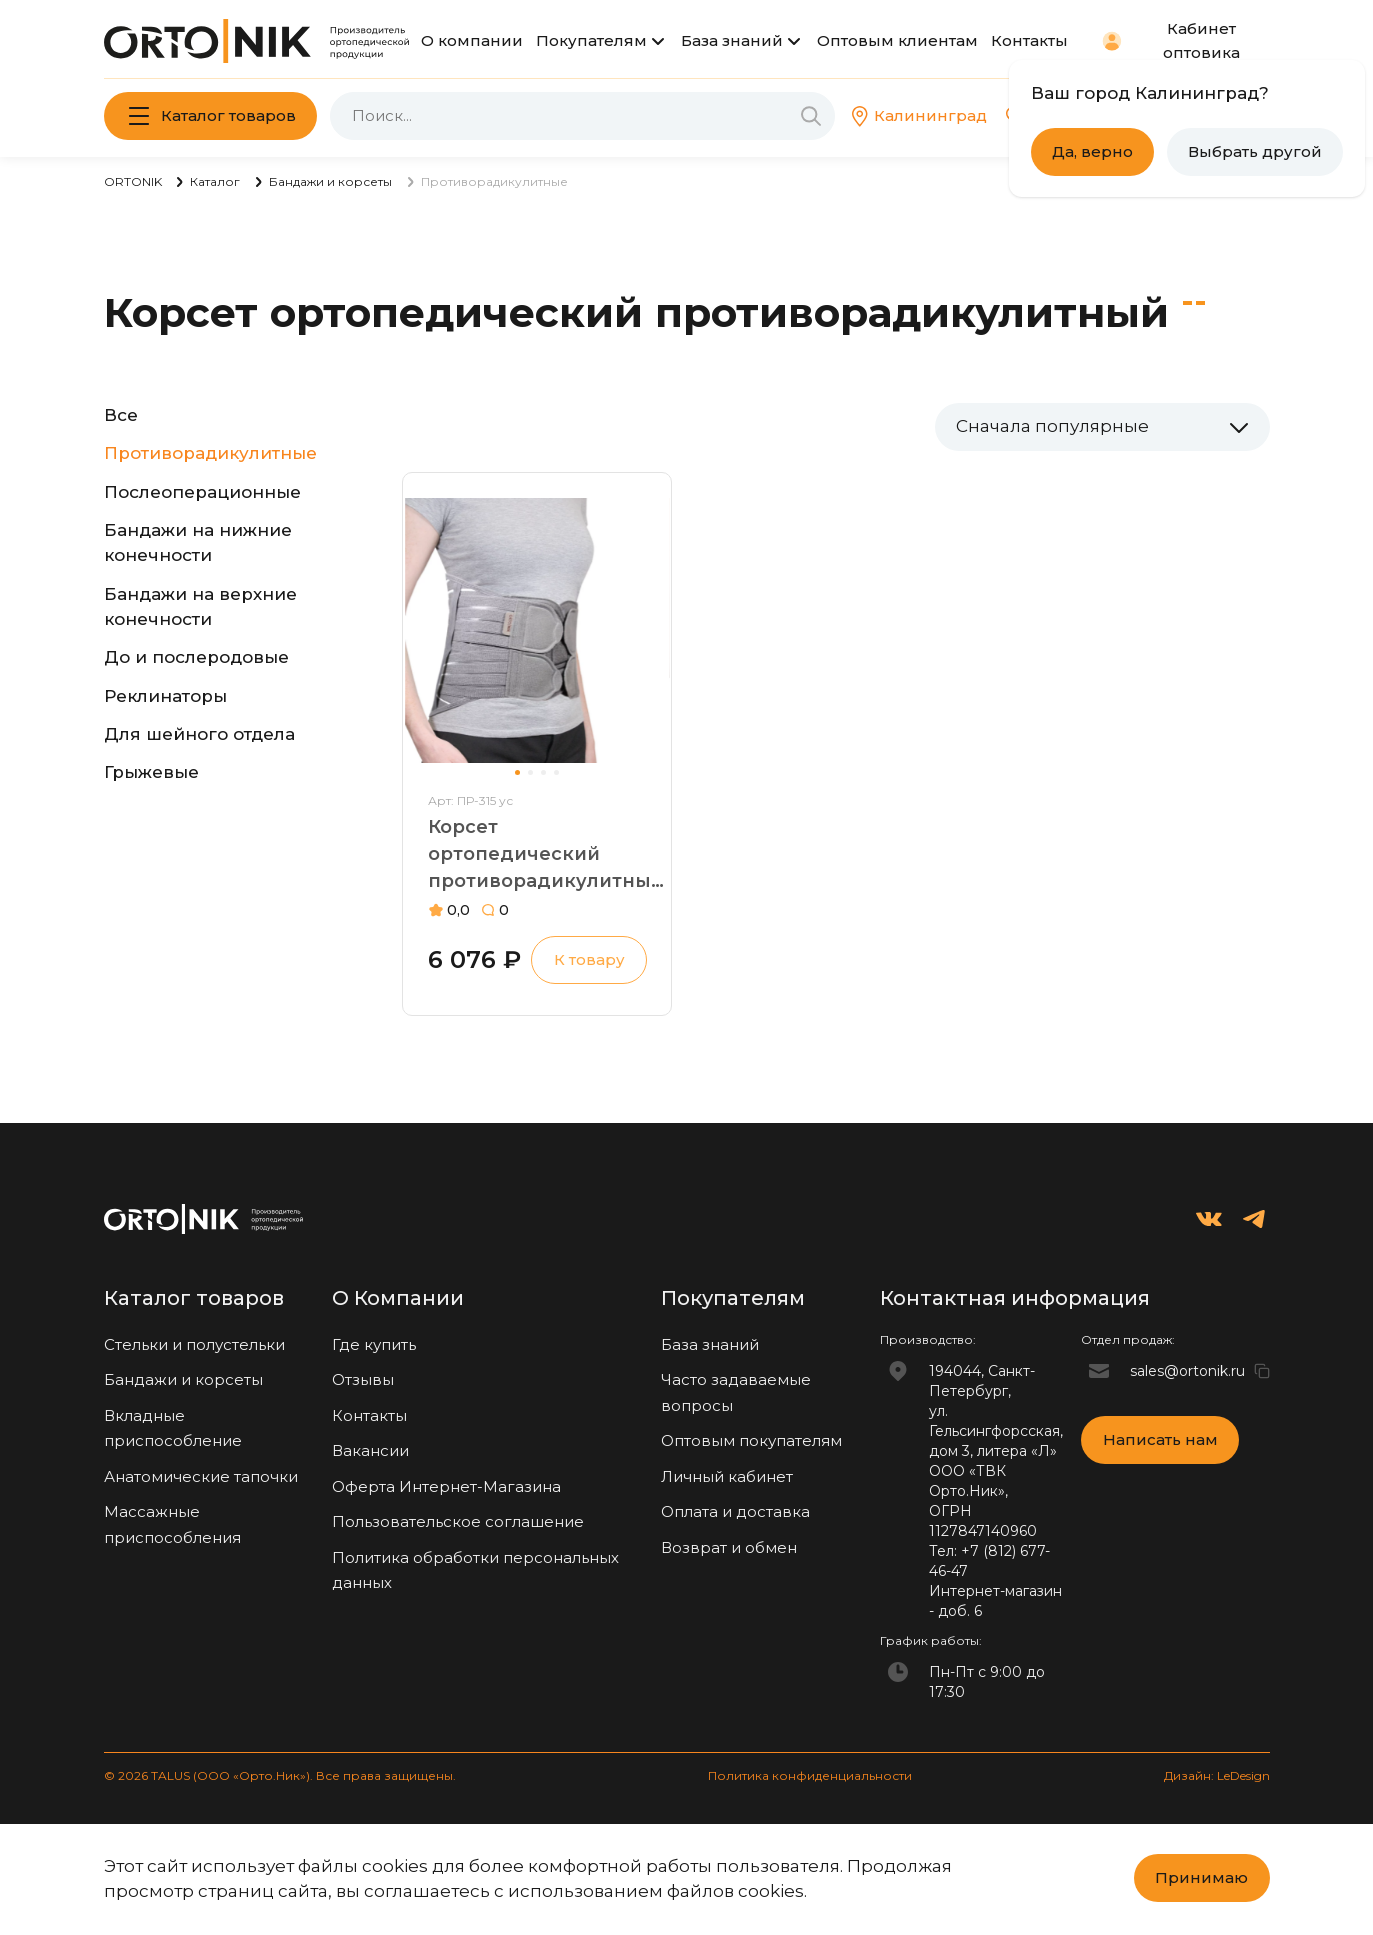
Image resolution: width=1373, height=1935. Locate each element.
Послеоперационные (202, 492)
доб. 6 (960, 1611)
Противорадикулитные (210, 453)
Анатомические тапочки (201, 1476)
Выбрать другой (1255, 151)
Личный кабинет (727, 1476)
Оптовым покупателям (751, 1440)
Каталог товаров (228, 115)
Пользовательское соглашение (458, 1521)
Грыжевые (151, 772)
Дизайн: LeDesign (1217, 1775)
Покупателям (591, 40)
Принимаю (1201, 1877)
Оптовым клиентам (897, 40)
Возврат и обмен (729, 1547)
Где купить (374, 1344)
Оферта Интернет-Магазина (446, 1486)
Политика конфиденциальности (810, 1775)
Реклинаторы (165, 696)
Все (121, 415)
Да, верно (1092, 151)
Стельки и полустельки (194, 1344)
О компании (472, 40)
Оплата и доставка (735, 1511)
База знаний (732, 40)
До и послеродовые (196, 657)
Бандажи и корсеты (183, 1379)
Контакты (1029, 40)
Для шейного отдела (199, 734)
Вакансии (370, 1450)
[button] (517, 772)
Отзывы (363, 1379)
